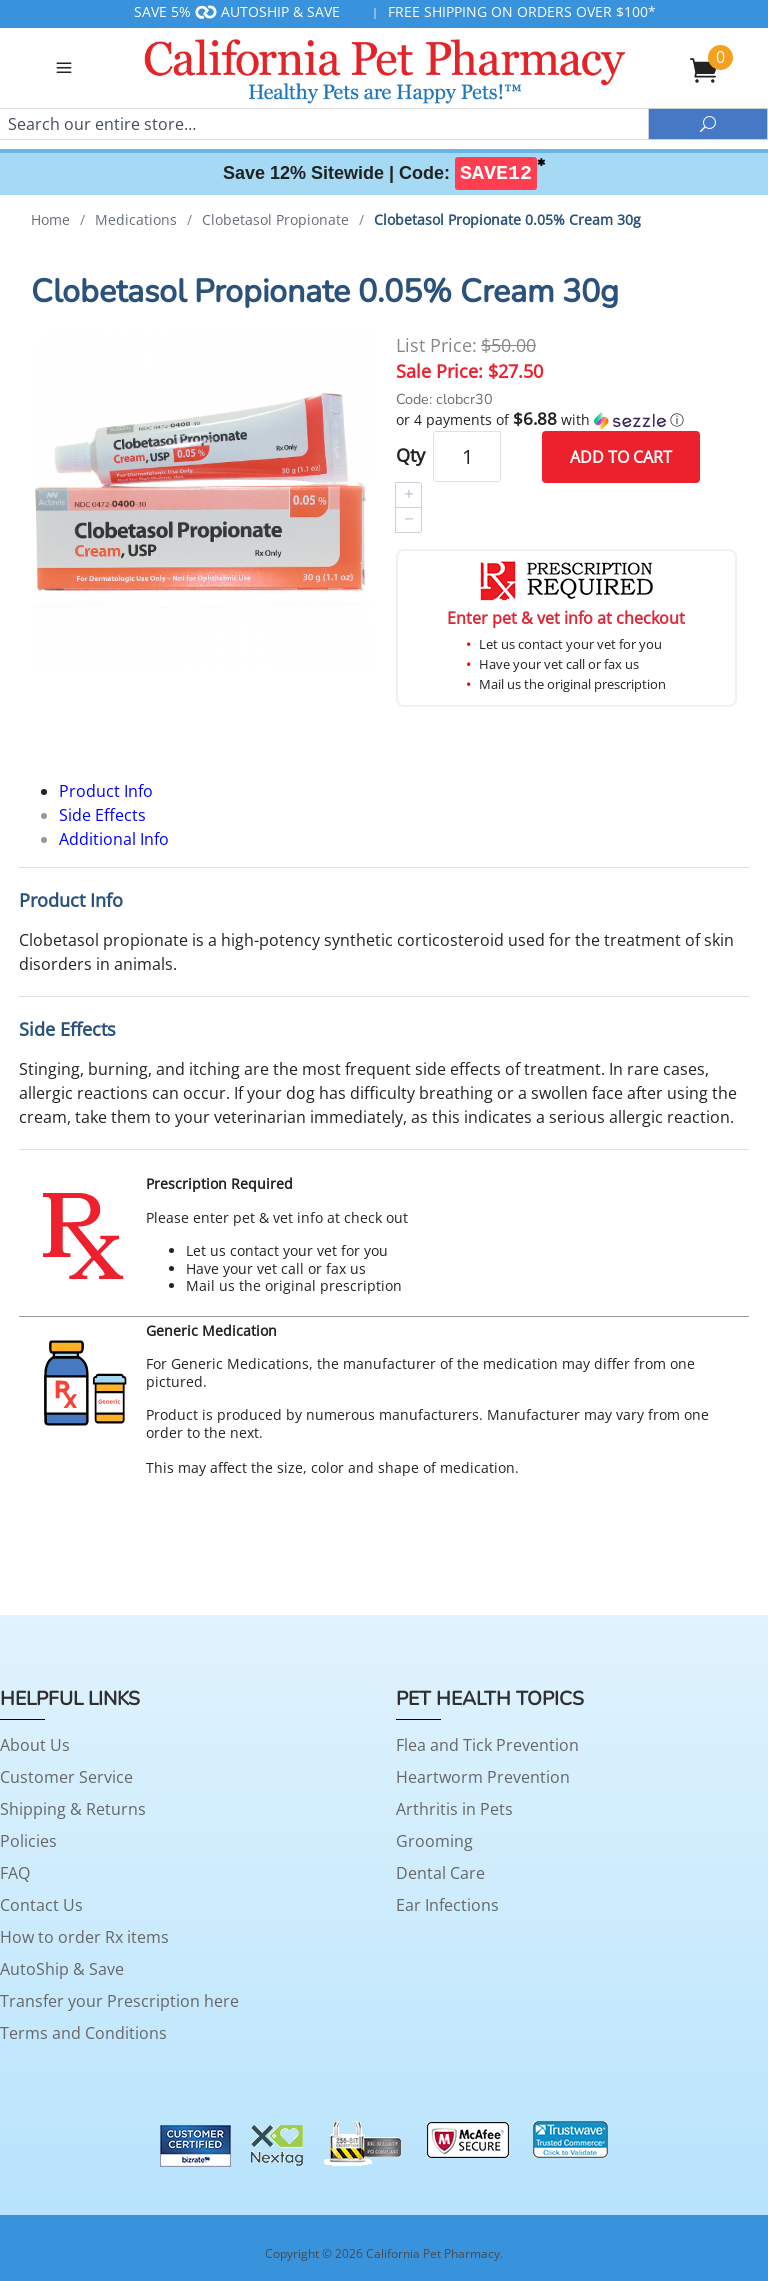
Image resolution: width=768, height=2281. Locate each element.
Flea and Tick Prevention (487, 1745)
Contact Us (41, 1905)
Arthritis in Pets (454, 1809)
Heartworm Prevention (483, 1777)
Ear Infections (447, 1905)
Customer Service (66, 1777)
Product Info (106, 791)
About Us (35, 1745)
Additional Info (114, 839)
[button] (566, 420)
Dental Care (440, 1873)
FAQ (15, 1873)
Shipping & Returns (73, 1809)
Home (50, 219)
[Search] (324, 124)
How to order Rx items (84, 1937)
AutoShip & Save (62, 1969)
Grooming (434, 1841)
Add (621, 457)
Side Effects (102, 815)
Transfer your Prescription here (119, 2001)
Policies (28, 1841)
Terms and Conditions (83, 2033)
